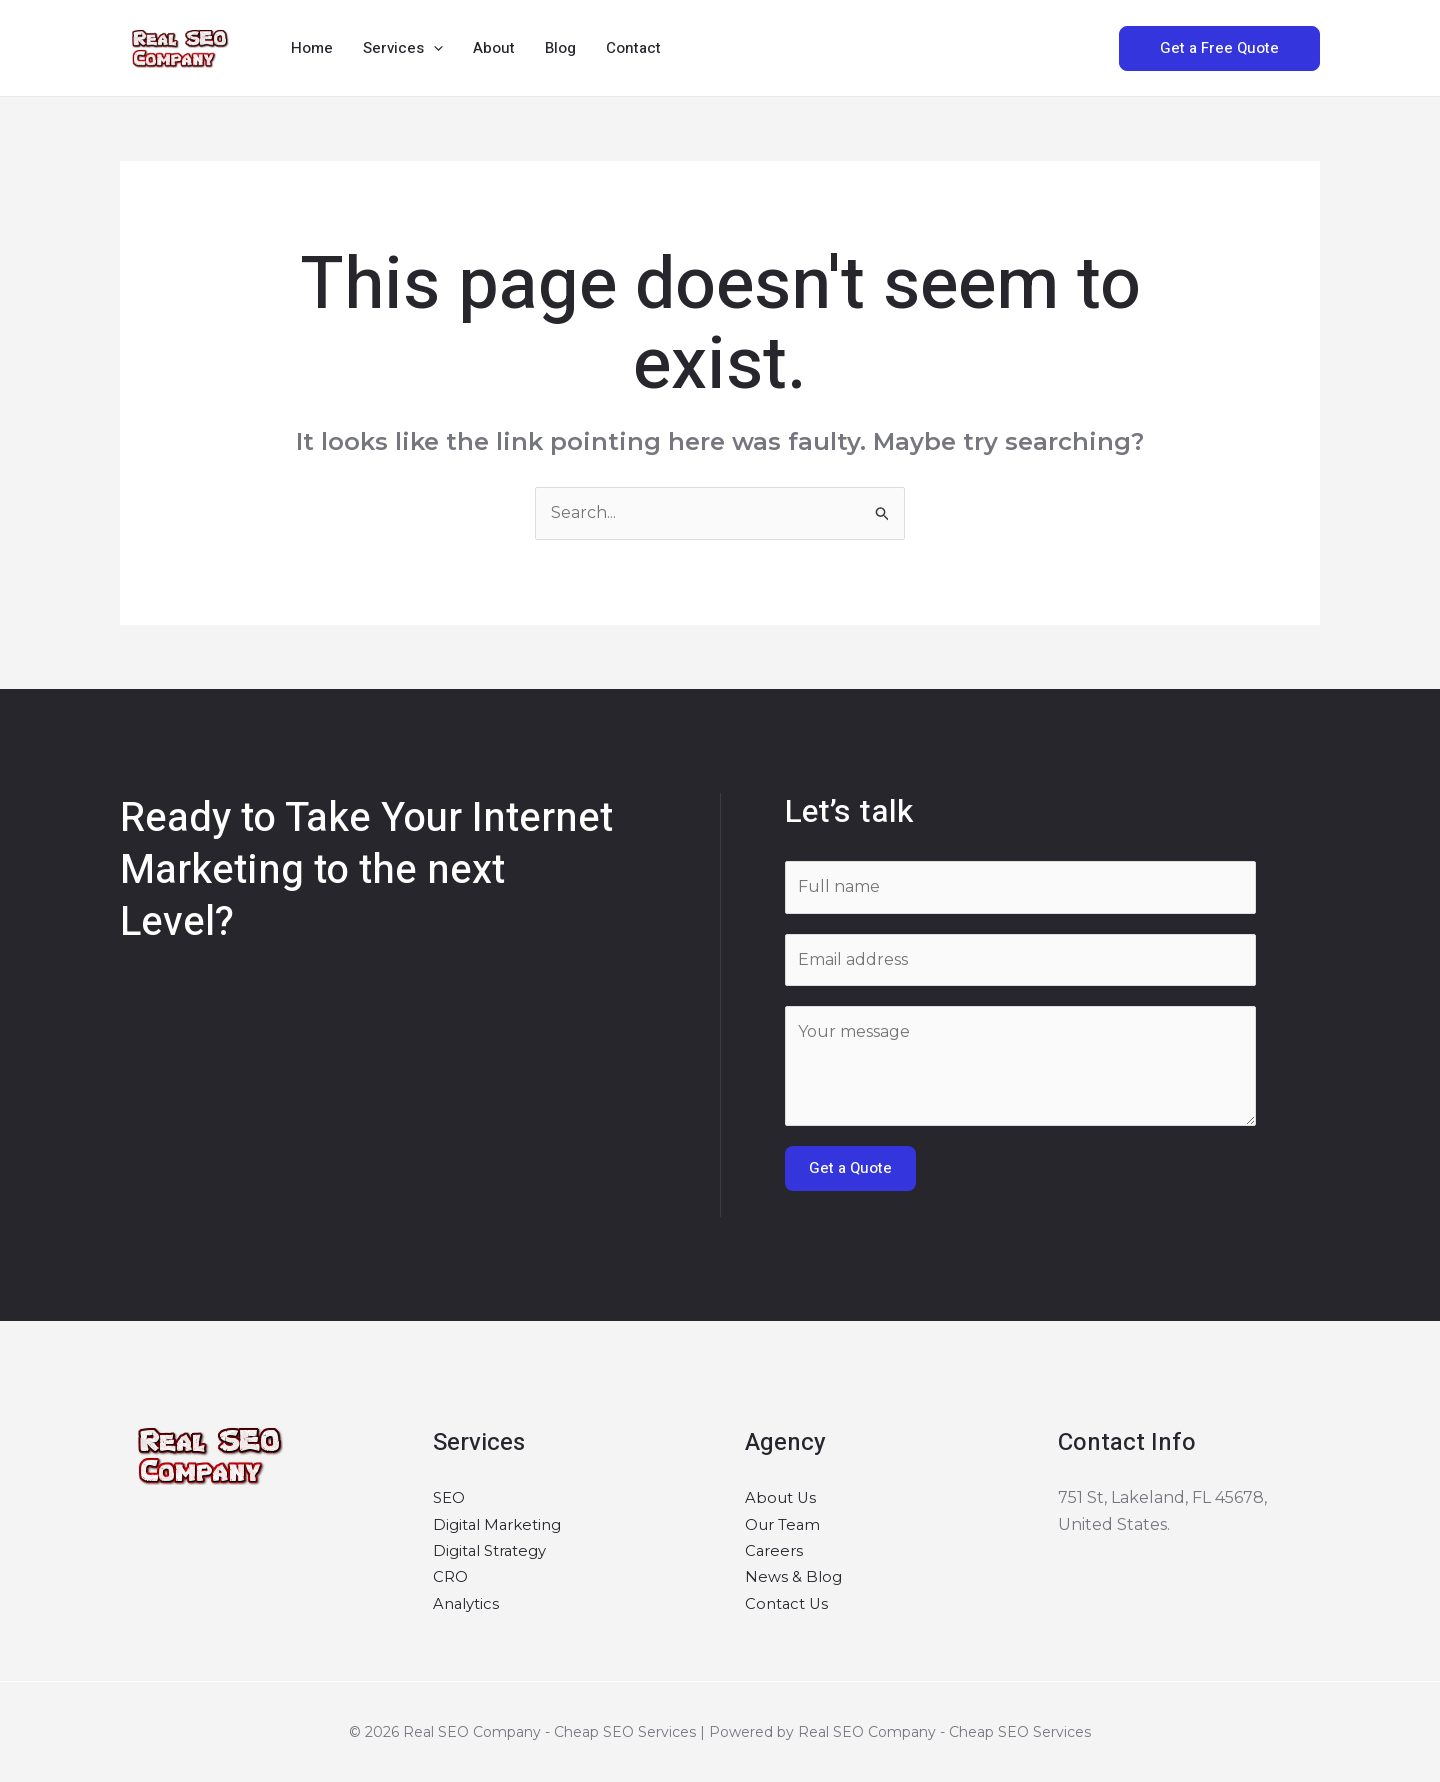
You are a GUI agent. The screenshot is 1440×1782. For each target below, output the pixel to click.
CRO (451, 1576)
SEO (450, 1497)
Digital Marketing (502, 1524)
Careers (775, 1550)
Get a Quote (850, 1168)
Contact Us (789, 1603)
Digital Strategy (495, 1550)
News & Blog (795, 1576)
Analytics (468, 1603)
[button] (433, 48)
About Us (782, 1497)
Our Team (786, 1524)
